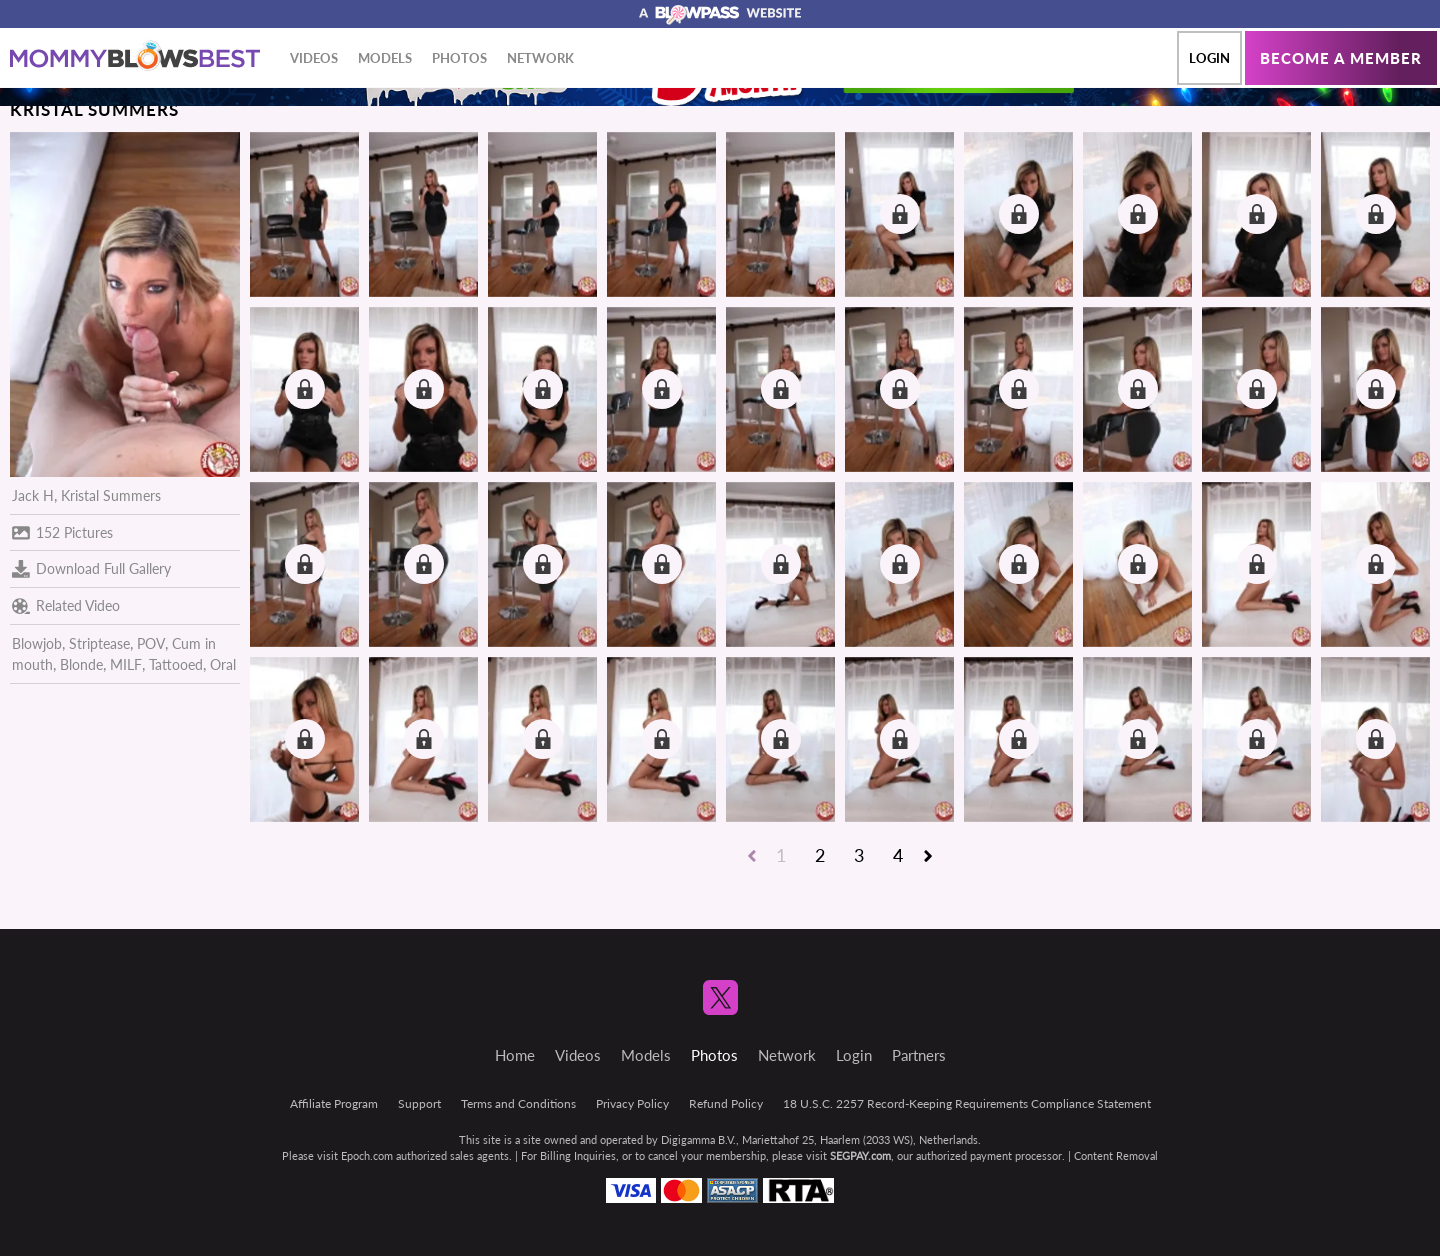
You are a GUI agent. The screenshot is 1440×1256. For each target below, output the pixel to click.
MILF (126, 664)
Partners (919, 1055)
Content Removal (1116, 1155)
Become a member (1341, 58)
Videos (314, 58)
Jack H (33, 495)
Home (515, 1055)
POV (151, 643)
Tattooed (176, 664)
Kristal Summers (111, 495)
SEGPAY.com (860, 1155)
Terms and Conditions (518, 1103)
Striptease (99, 643)
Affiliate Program (334, 1103)
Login (1209, 58)
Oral (223, 664)
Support (419, 1103)
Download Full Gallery (91, 569)
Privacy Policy (632, 1103)
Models (385, 58)
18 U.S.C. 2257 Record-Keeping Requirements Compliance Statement (967, 1103)
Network (540, 58)
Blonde (81, 664)
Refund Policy (726, 1103)
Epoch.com (367, 1155)
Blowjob (37, 643)
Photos (459, 58)
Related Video (66, 606)
